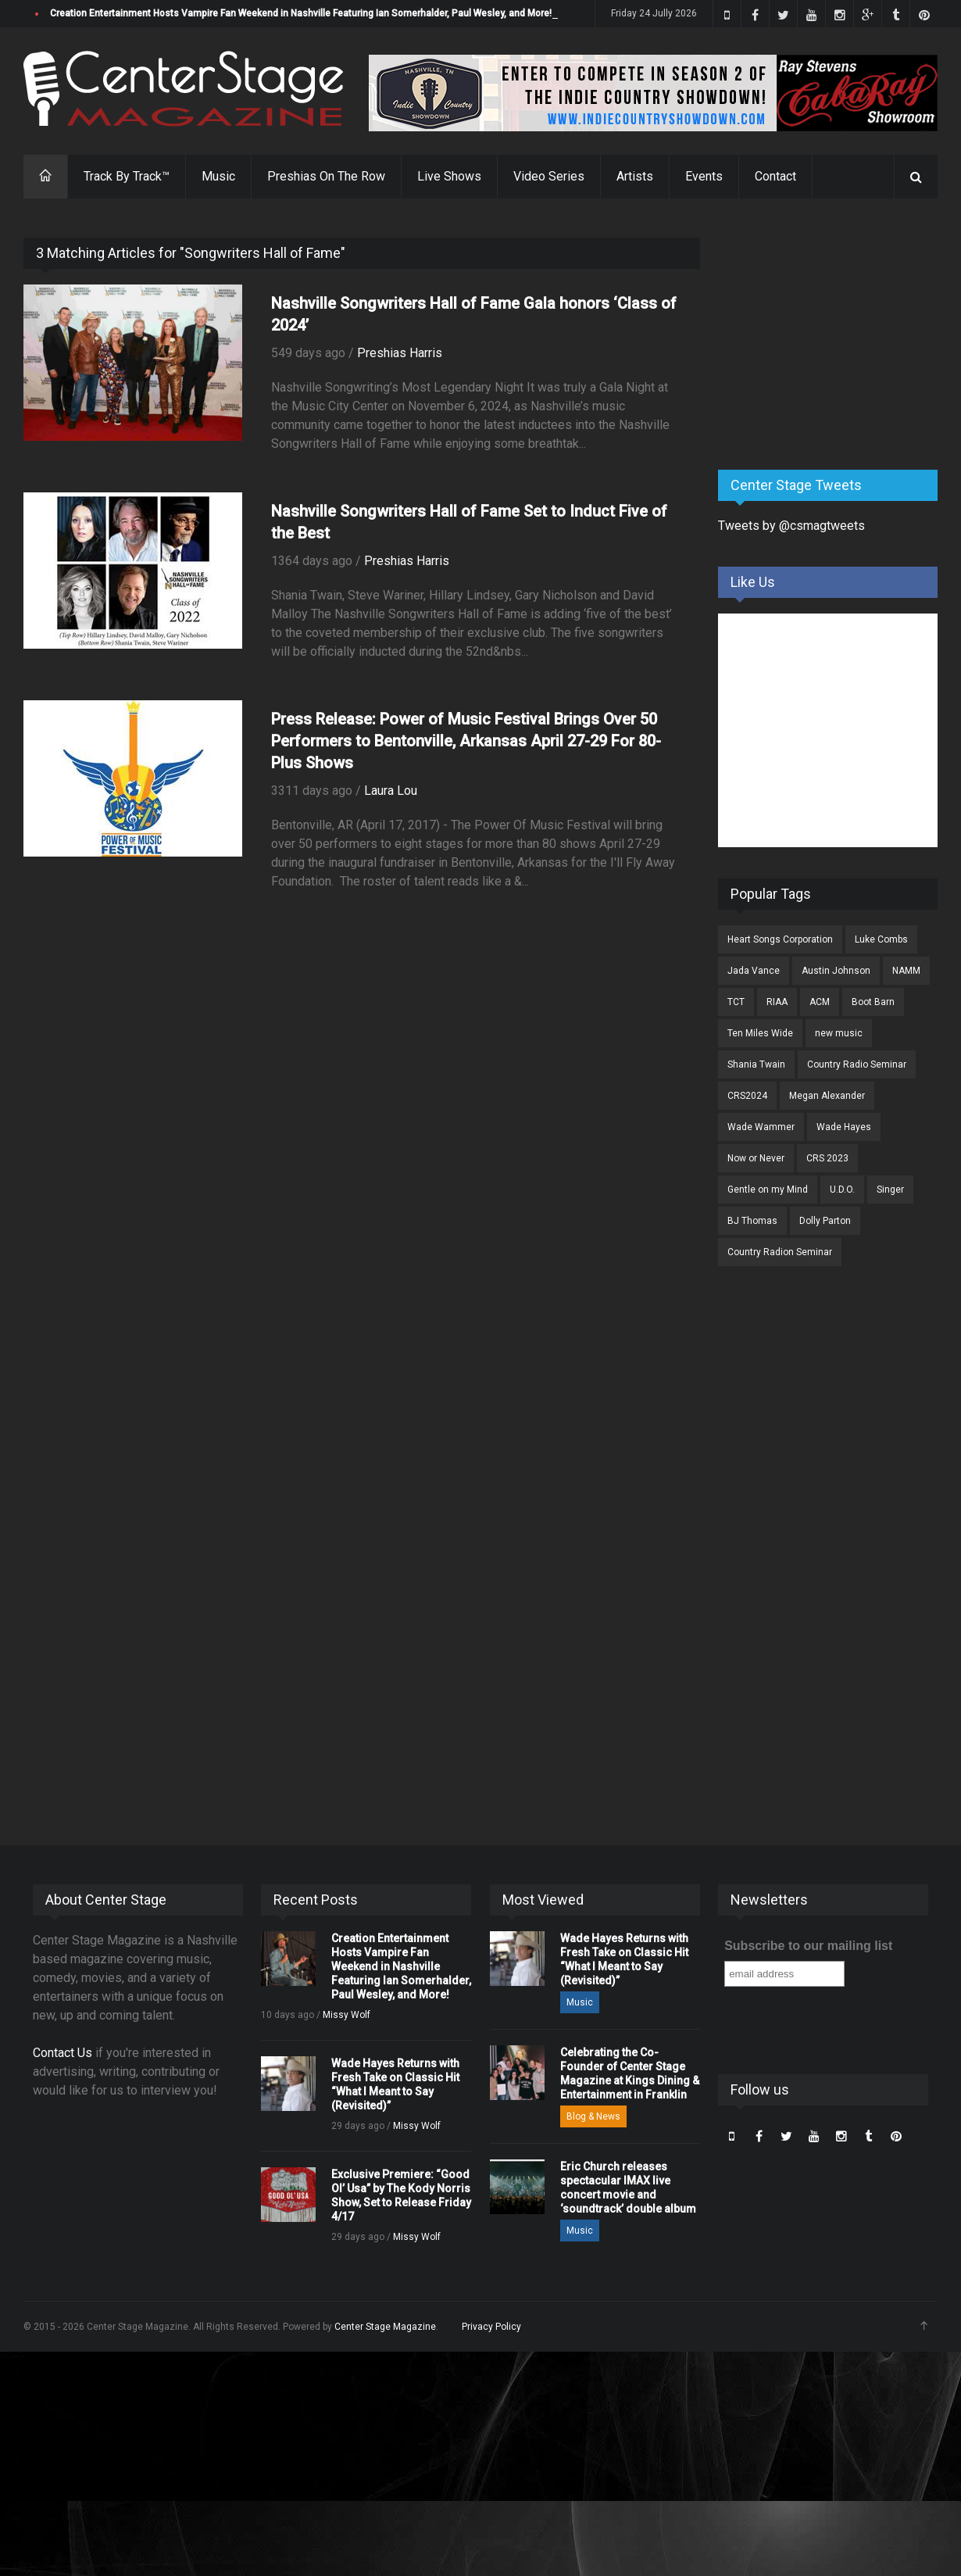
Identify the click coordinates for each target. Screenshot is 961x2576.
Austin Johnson (836, 970)
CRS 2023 (827, 1158)
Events (704, 176)
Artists (634, 176)
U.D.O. (842, 1189)
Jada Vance (753, 970)
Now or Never (755, 1158)
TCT (736, 1001)
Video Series (548, 176)
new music (839, 1033)
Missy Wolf (346, 2014)
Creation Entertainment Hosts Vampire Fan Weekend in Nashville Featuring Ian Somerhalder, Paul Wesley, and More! (301, 13)
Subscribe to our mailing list (808, 1945)
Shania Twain (756, 1064)
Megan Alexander (827, 1095)
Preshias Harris (399, 352)
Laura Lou (390, 790)
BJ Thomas (752, 1220)
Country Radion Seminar (779, 1252)
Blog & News (593, 2116)
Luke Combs (881, 939)
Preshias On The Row (326, 176)
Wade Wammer (761, 1127)
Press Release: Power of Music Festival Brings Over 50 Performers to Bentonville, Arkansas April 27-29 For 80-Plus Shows (466, 741)
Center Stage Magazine (385, 2326)
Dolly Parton (825, 1220)
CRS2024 (747, 1095)
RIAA (777, 1001)
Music (218, 176)
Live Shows (449, 176)
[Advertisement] (835, 335)
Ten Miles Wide (760, 1033)
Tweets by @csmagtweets (791, 525)
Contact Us (62, 2052)
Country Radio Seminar (856, 1064)
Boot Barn (873, 1001)
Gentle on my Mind (767, 1189)
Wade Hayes (843, 1127)
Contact (775, 176)
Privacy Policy (491, 2326)
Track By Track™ (127, 176)
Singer (890, 1189)
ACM (819, 1001)
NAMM (906, 970)
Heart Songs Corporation (780, 939)
